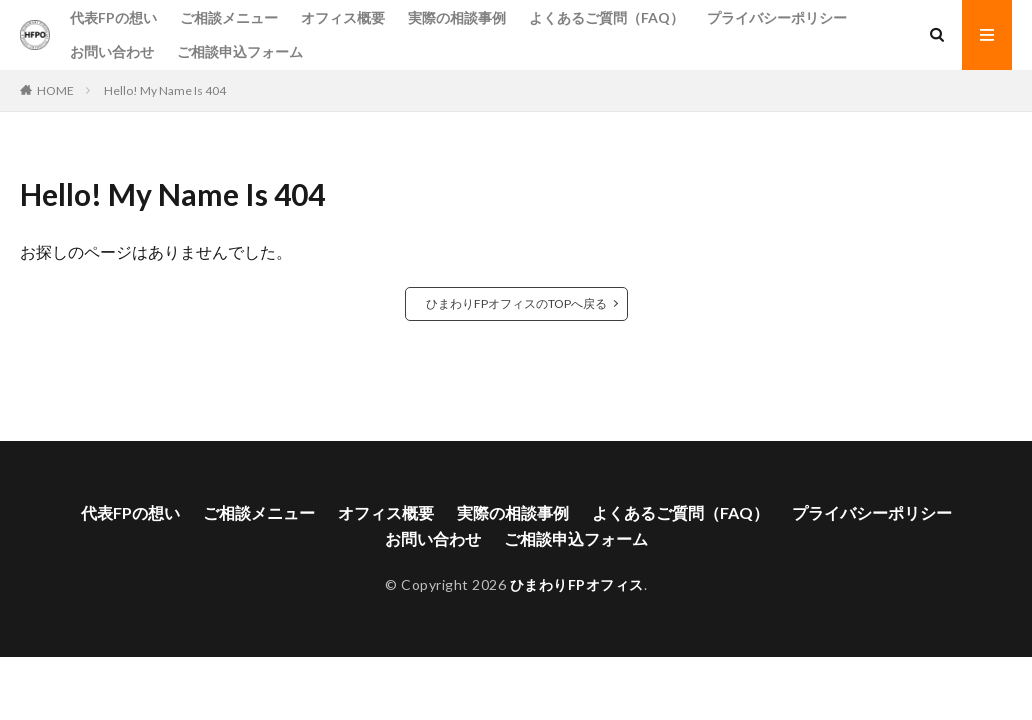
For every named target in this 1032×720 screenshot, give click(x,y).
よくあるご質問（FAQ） (606, 17)
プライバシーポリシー (777, 17)
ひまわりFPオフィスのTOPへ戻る (516, 303)
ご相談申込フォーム (240, 51)
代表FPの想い (113, 17)
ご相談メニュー (229, 17)
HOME (55, 90)
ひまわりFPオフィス (577, 584)
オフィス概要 (343, 17)
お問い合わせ (112, 51)
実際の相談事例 (457, 17)
